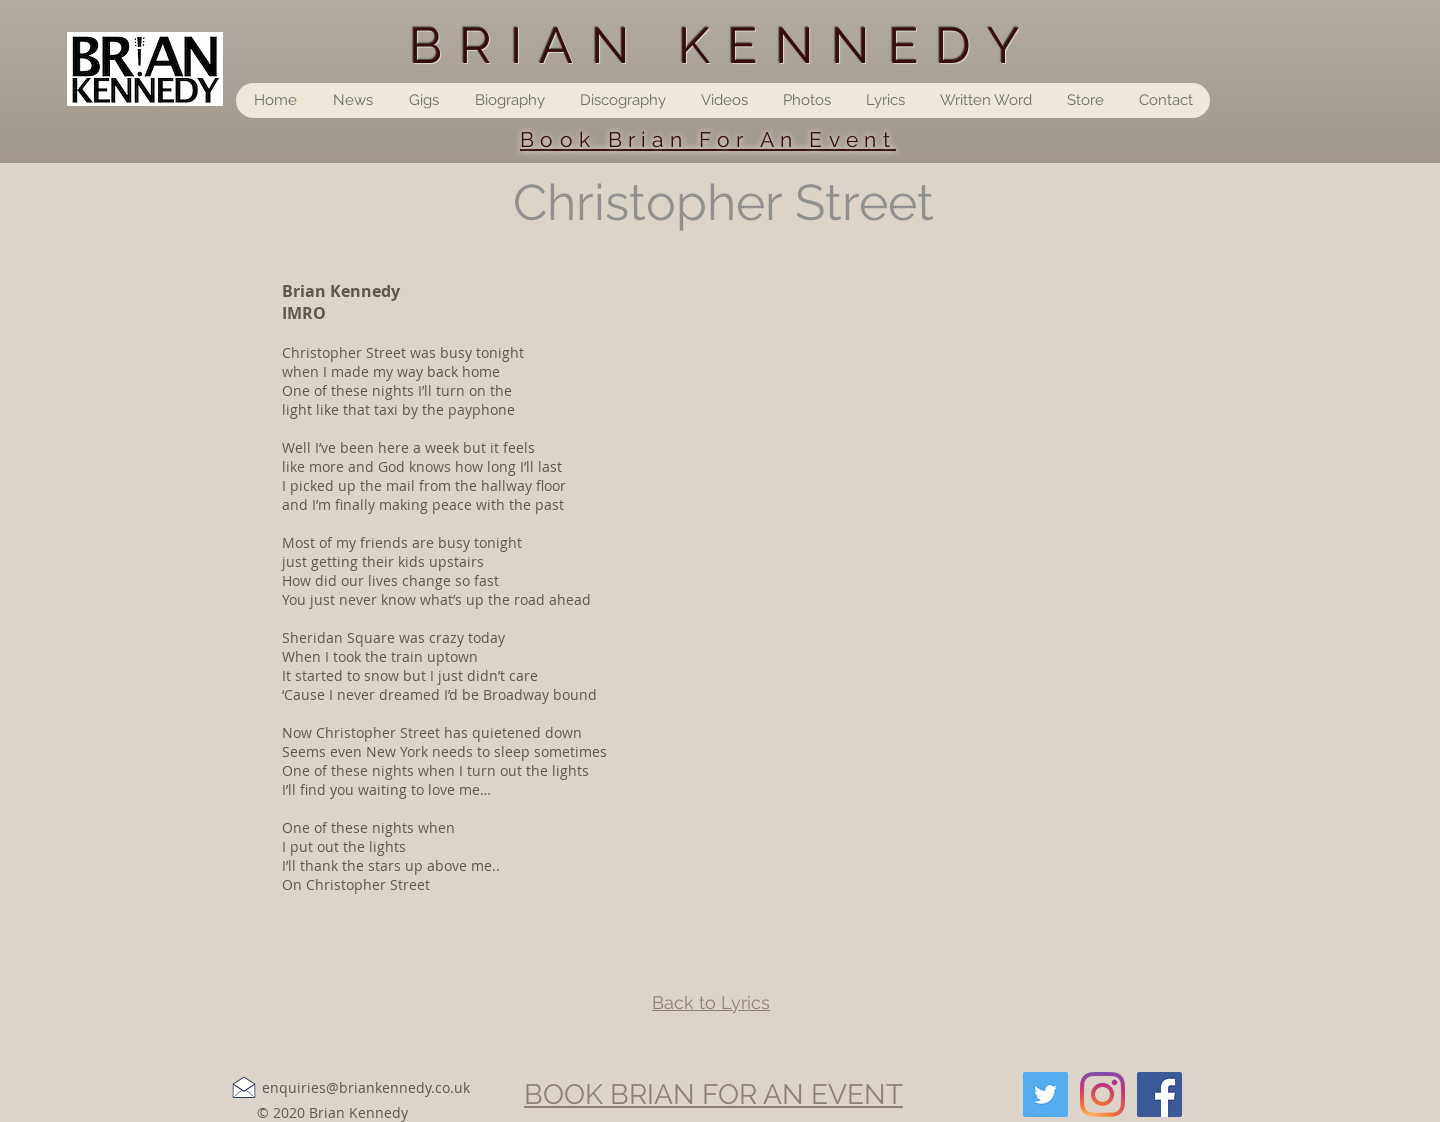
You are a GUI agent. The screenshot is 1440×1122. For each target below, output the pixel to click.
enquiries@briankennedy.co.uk (366, 1087)
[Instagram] (1102, 1094)
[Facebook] (1159, 1094)
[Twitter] (1045, 1094)
